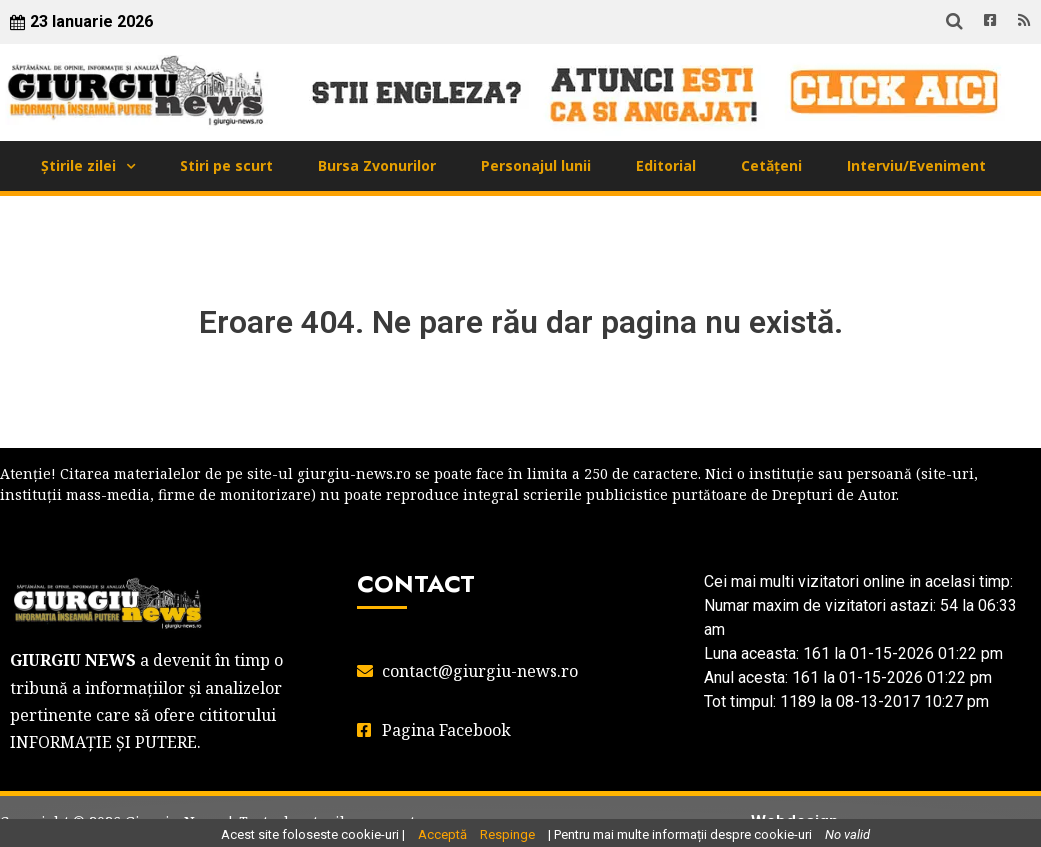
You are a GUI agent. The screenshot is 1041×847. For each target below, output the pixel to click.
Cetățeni (771, 165)
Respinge (507, 834)
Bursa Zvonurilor (377, 165)
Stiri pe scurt (226, 165)
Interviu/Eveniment (916, 165)
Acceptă (442, 834)
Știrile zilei (78, 165)
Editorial (666, 165)
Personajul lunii (536, 165)
